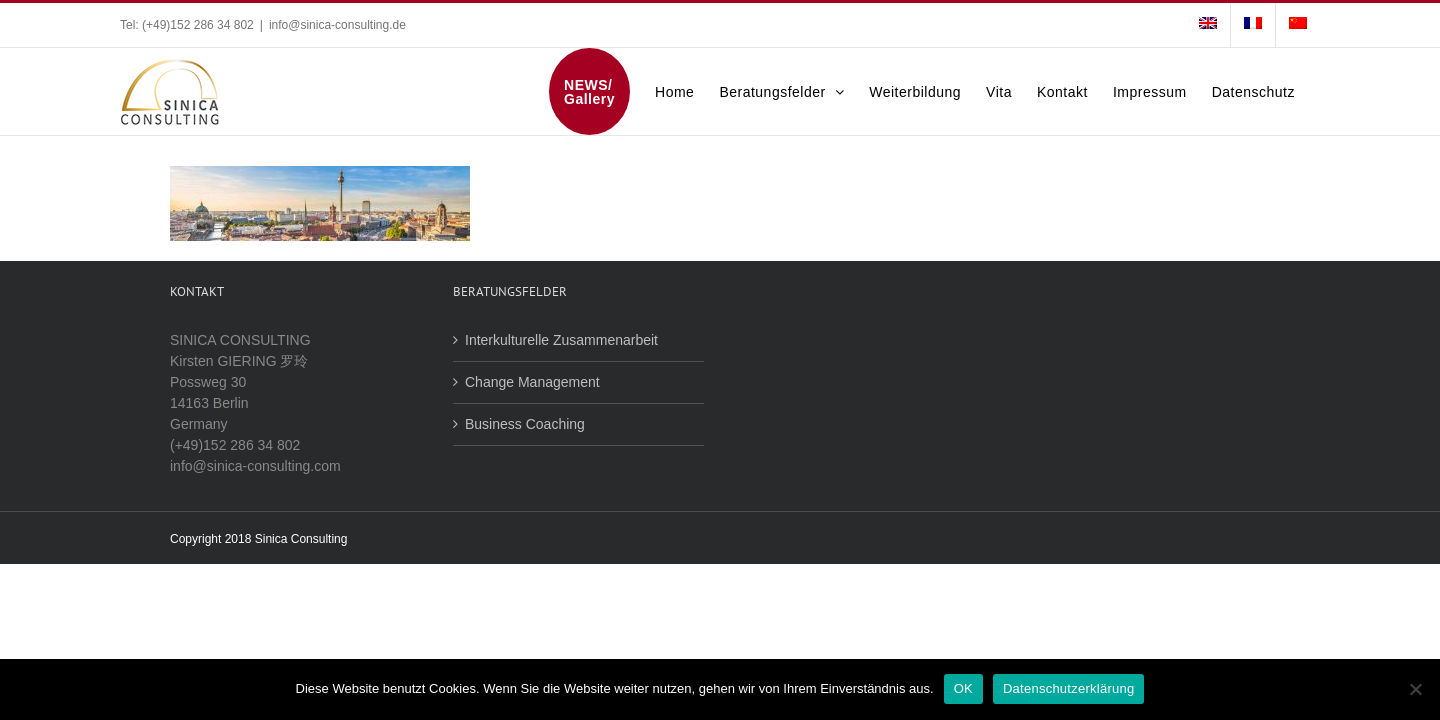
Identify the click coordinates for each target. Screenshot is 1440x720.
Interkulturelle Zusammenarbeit (561, 340)
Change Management (532, 382)
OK (963, 688)
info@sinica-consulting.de (337, 25)
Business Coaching (525, 424)
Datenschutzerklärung (1068, 688)
